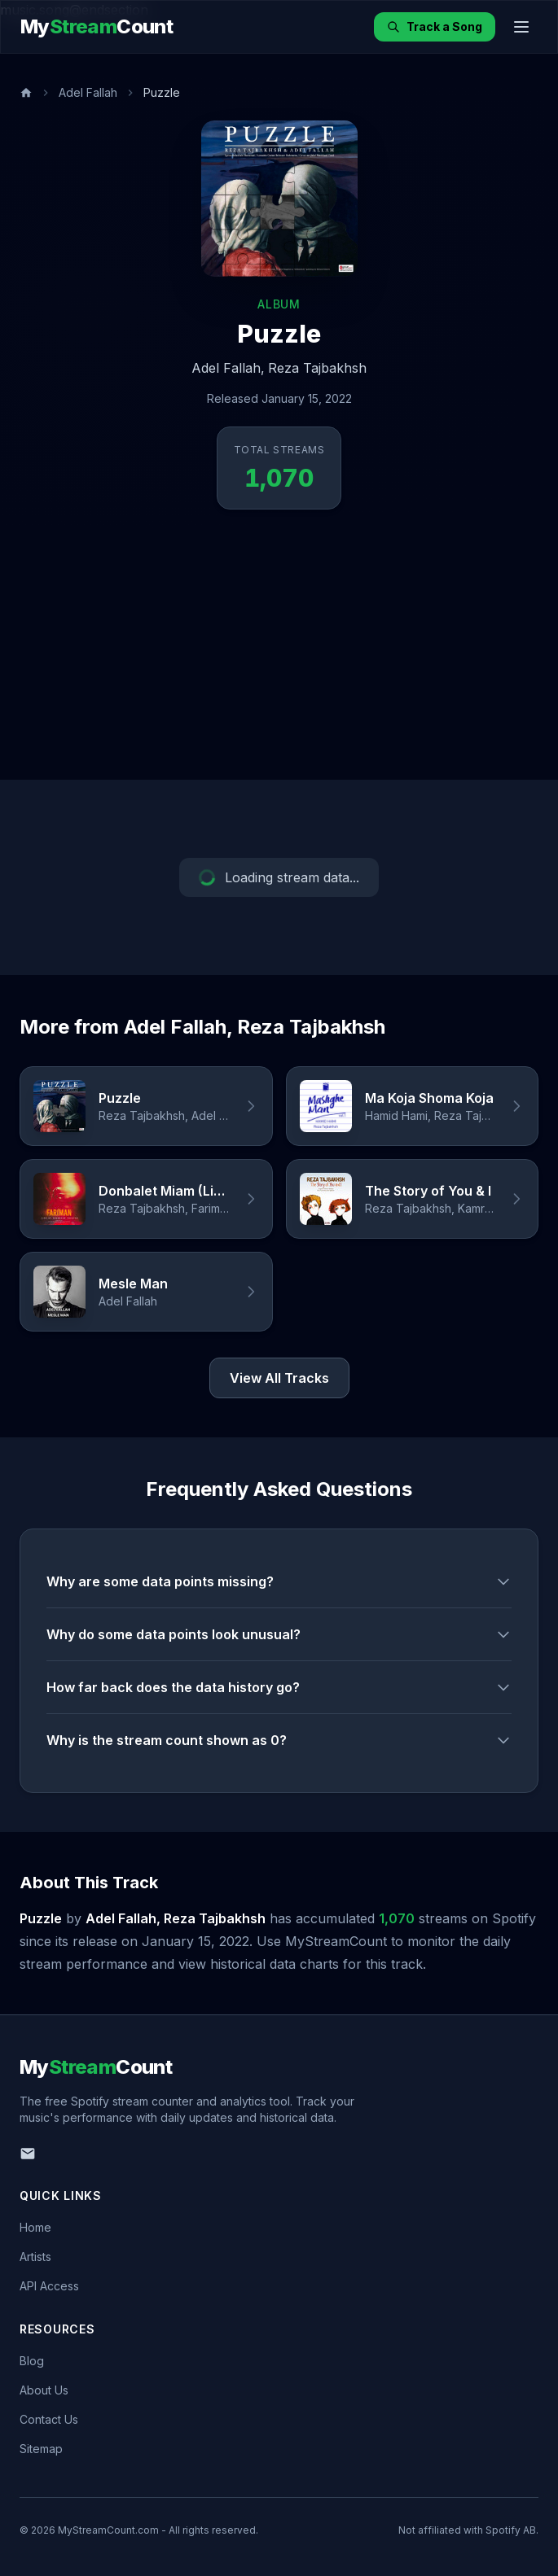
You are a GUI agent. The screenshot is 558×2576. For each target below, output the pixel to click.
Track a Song (434, 26)
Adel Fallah (88, 92)
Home (35, 2227)
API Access (49, 2286)
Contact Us (49, 2419)
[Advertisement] (279, 658)
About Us (44, 2390)
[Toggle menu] (521, 27)
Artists (35, 2256)
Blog (32, 2361)
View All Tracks (279, 1378)
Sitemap (41, 2449)
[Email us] (28, 2153)
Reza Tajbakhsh (317, 368)
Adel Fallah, (228, 368)
